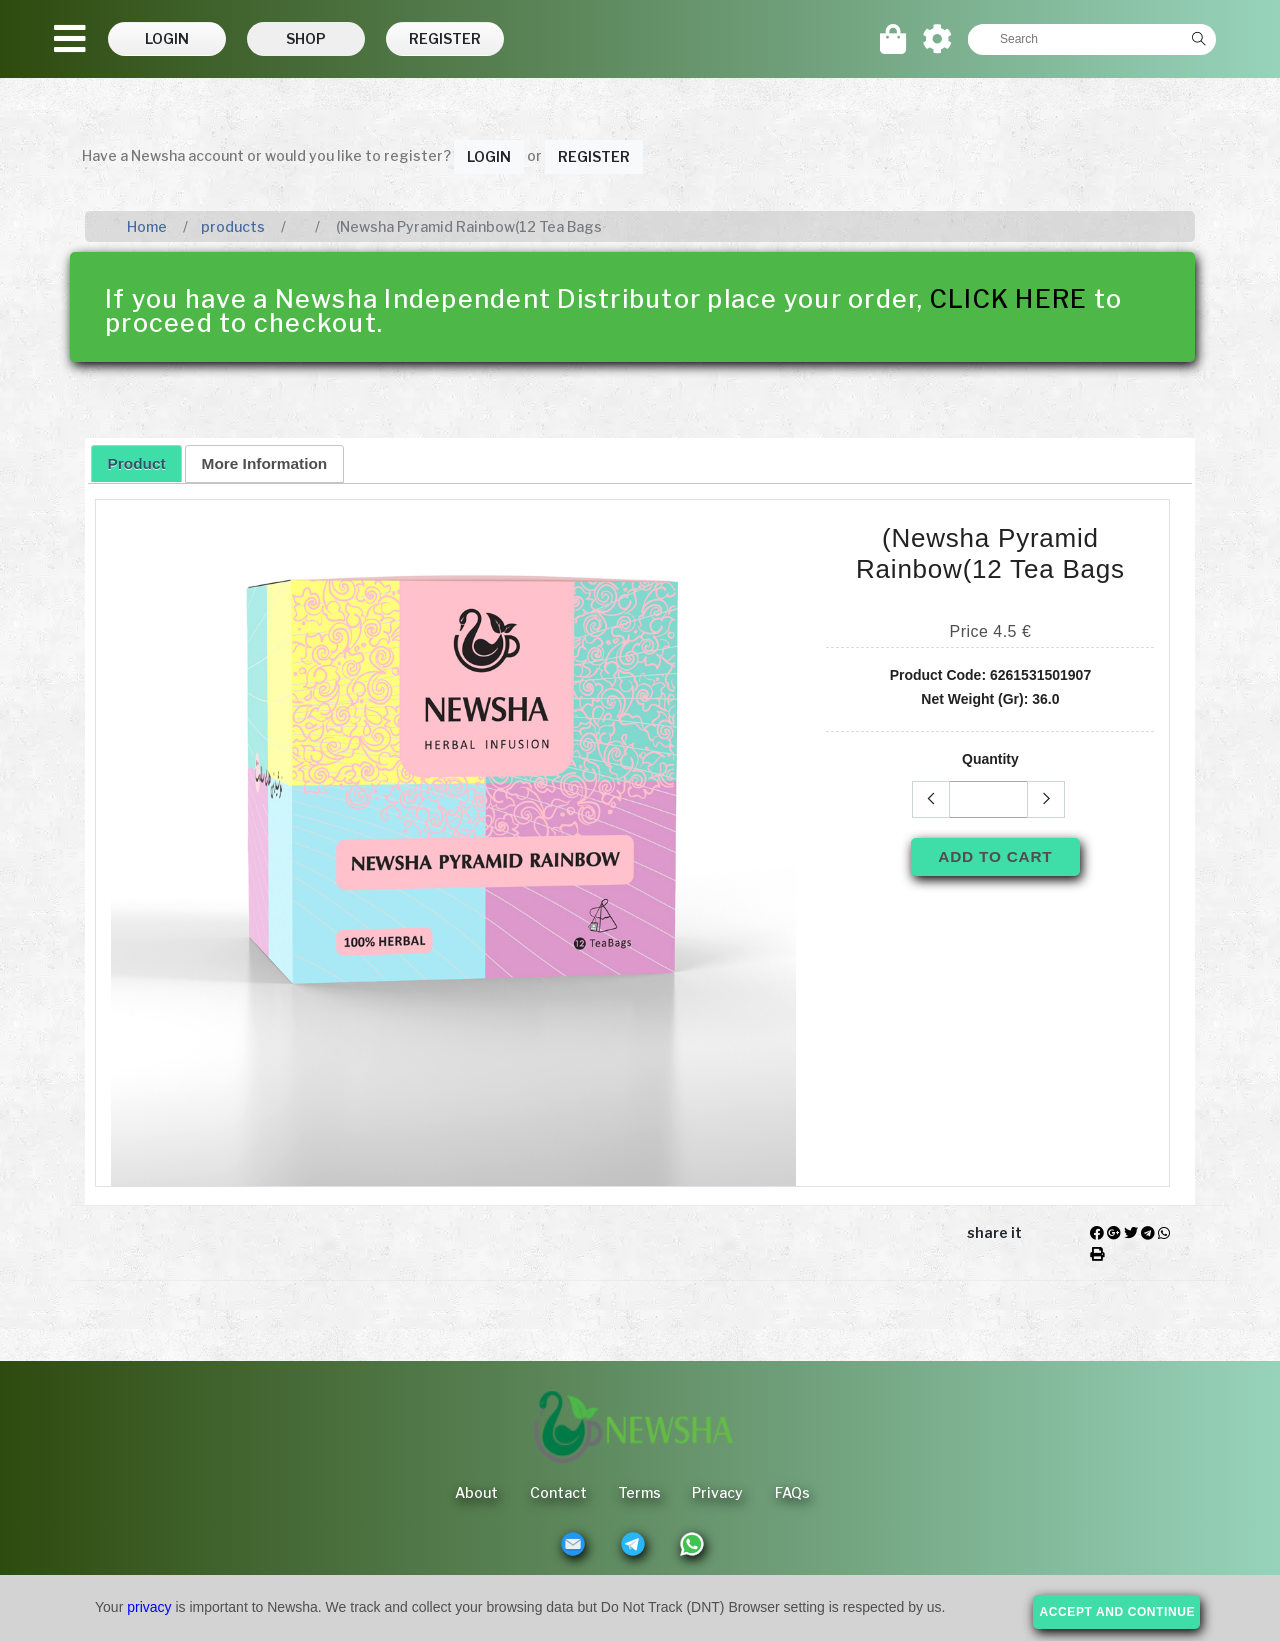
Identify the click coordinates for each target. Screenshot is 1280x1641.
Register (594, 156)
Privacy (718, 1492)
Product (137, 463)
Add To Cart (995, 856)
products (233, 226)
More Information (265, 463)
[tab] (136, 463)
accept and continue (1118, 1612)
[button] (168, 39)
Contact (557, 1492)
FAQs (793, 1492)
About (475, 1492)
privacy (149, 1607)
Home (147, 226)
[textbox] (1075, 39)
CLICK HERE (1009, 299)
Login (489, 156)
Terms (639, 1492)
